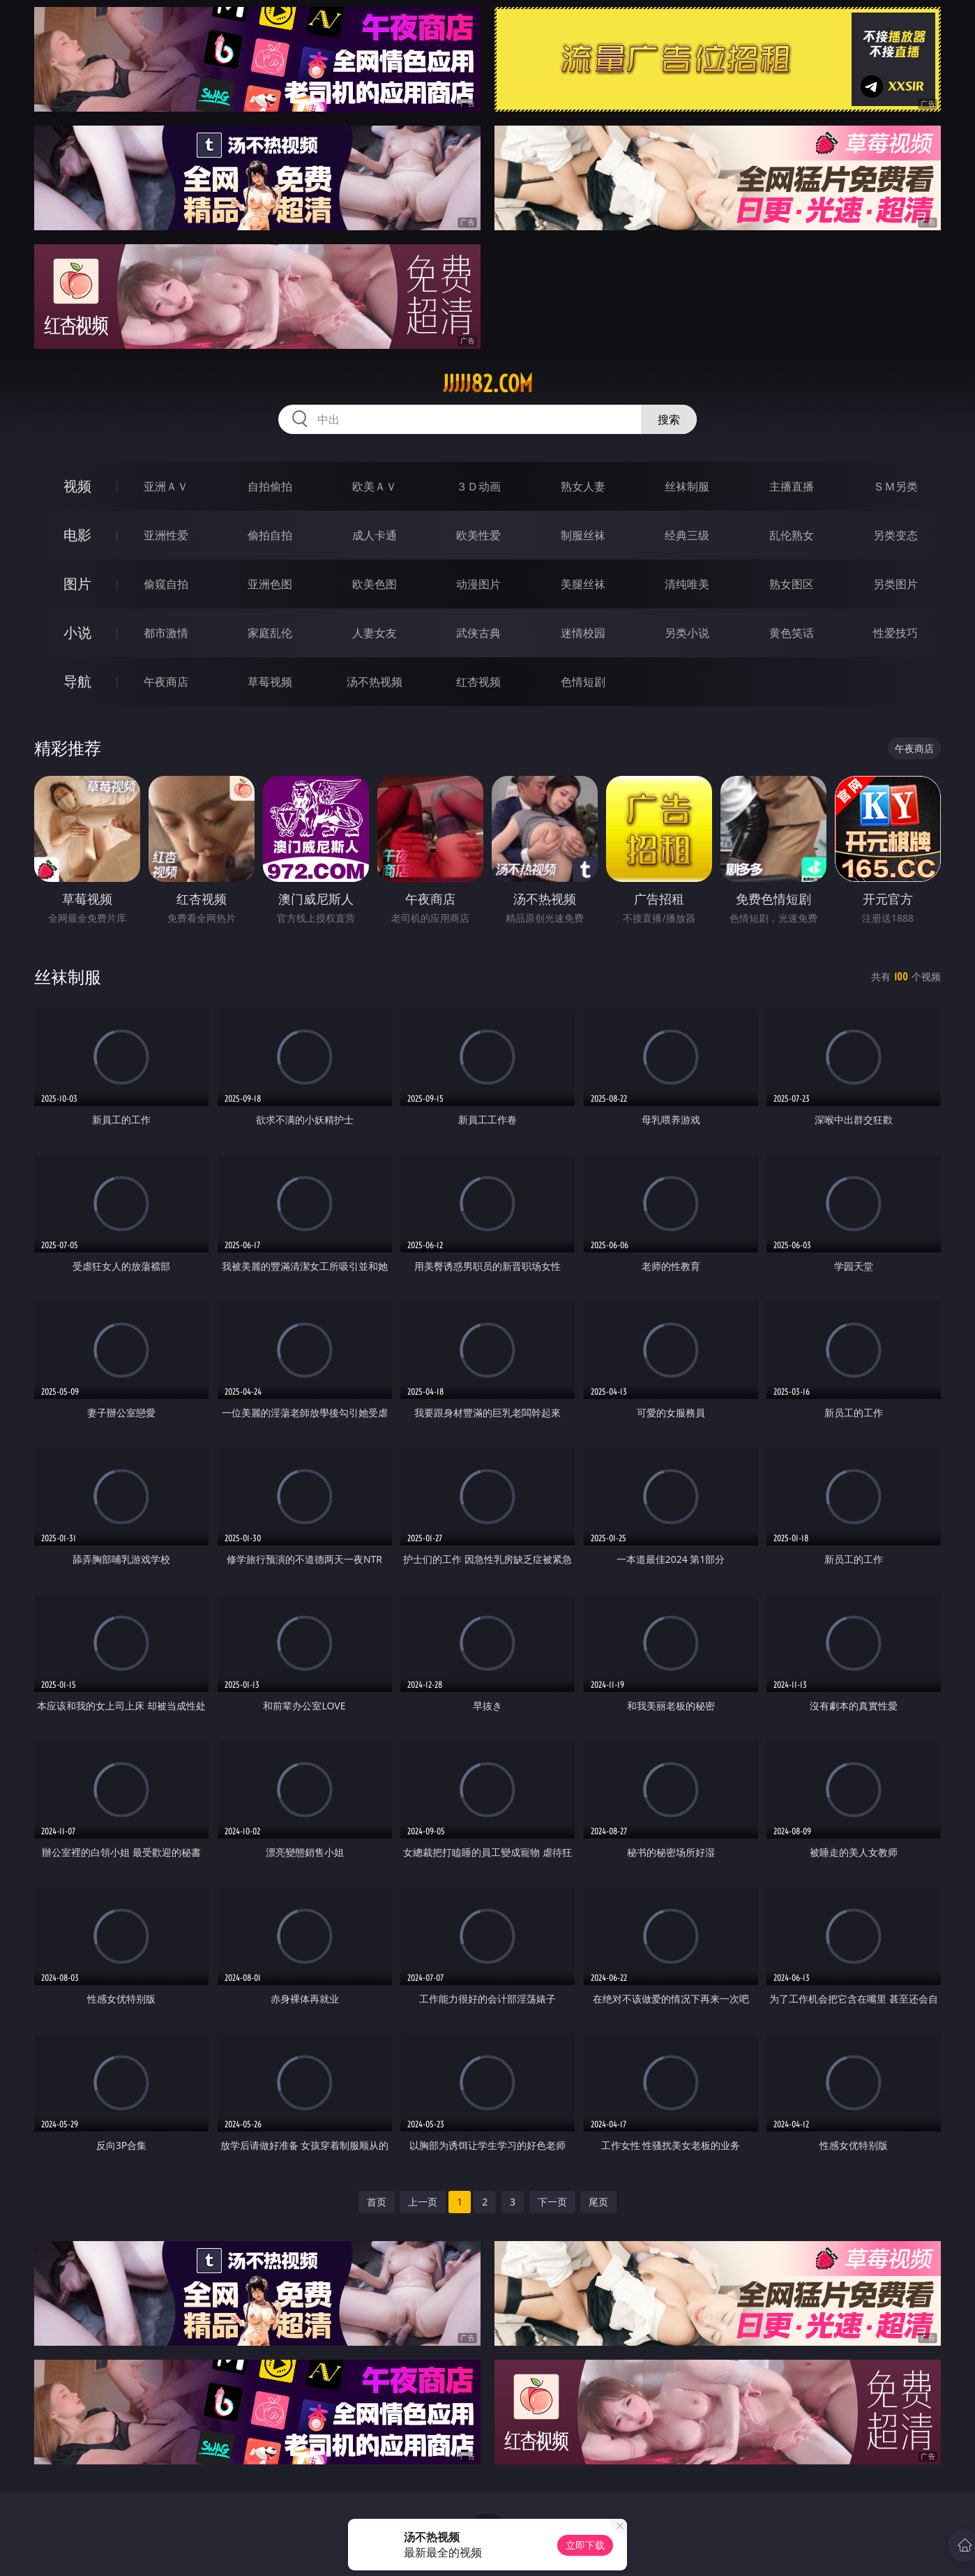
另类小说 (687, 633)
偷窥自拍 (166, 584)
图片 (77, 583)
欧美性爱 (478, 535)
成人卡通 (374, 535)
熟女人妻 (583, 486)
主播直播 (791, 486)
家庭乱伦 (270, 633)
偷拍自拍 (270, 535)
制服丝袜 (583, 535)
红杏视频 (478, 681)
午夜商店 (166, 681)
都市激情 (166, 633)
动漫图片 (478, 584)
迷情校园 (583, 633)
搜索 (669, 419)
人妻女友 (374, 633)
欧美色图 (374, 584)
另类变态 (895, 535)
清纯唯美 (687, 584)
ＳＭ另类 (895, 486)
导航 (77, 681)
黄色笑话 (791, 633)
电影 (77, 534)
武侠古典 (478, 633)
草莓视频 (270, 681)
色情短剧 (583, 681)
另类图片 (895, 584)
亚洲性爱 (166, 535)
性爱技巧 (895, 633)
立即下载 (585, 2545)
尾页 (598, 2201)
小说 (77, 632)
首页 (376, 2201)
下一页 (552, 2201)
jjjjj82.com (488, 384)
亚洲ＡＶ (166, 486)
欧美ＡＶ (374, 486)
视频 (77, 486)
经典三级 (687, 535)
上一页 (422, 2201)
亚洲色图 (270, 584)
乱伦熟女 (791, 535)
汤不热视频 (374, 681)
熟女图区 (791, 584)
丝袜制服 (687, 486)
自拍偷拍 (270, 486)
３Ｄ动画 (478, 486)
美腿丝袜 (583, 584)
